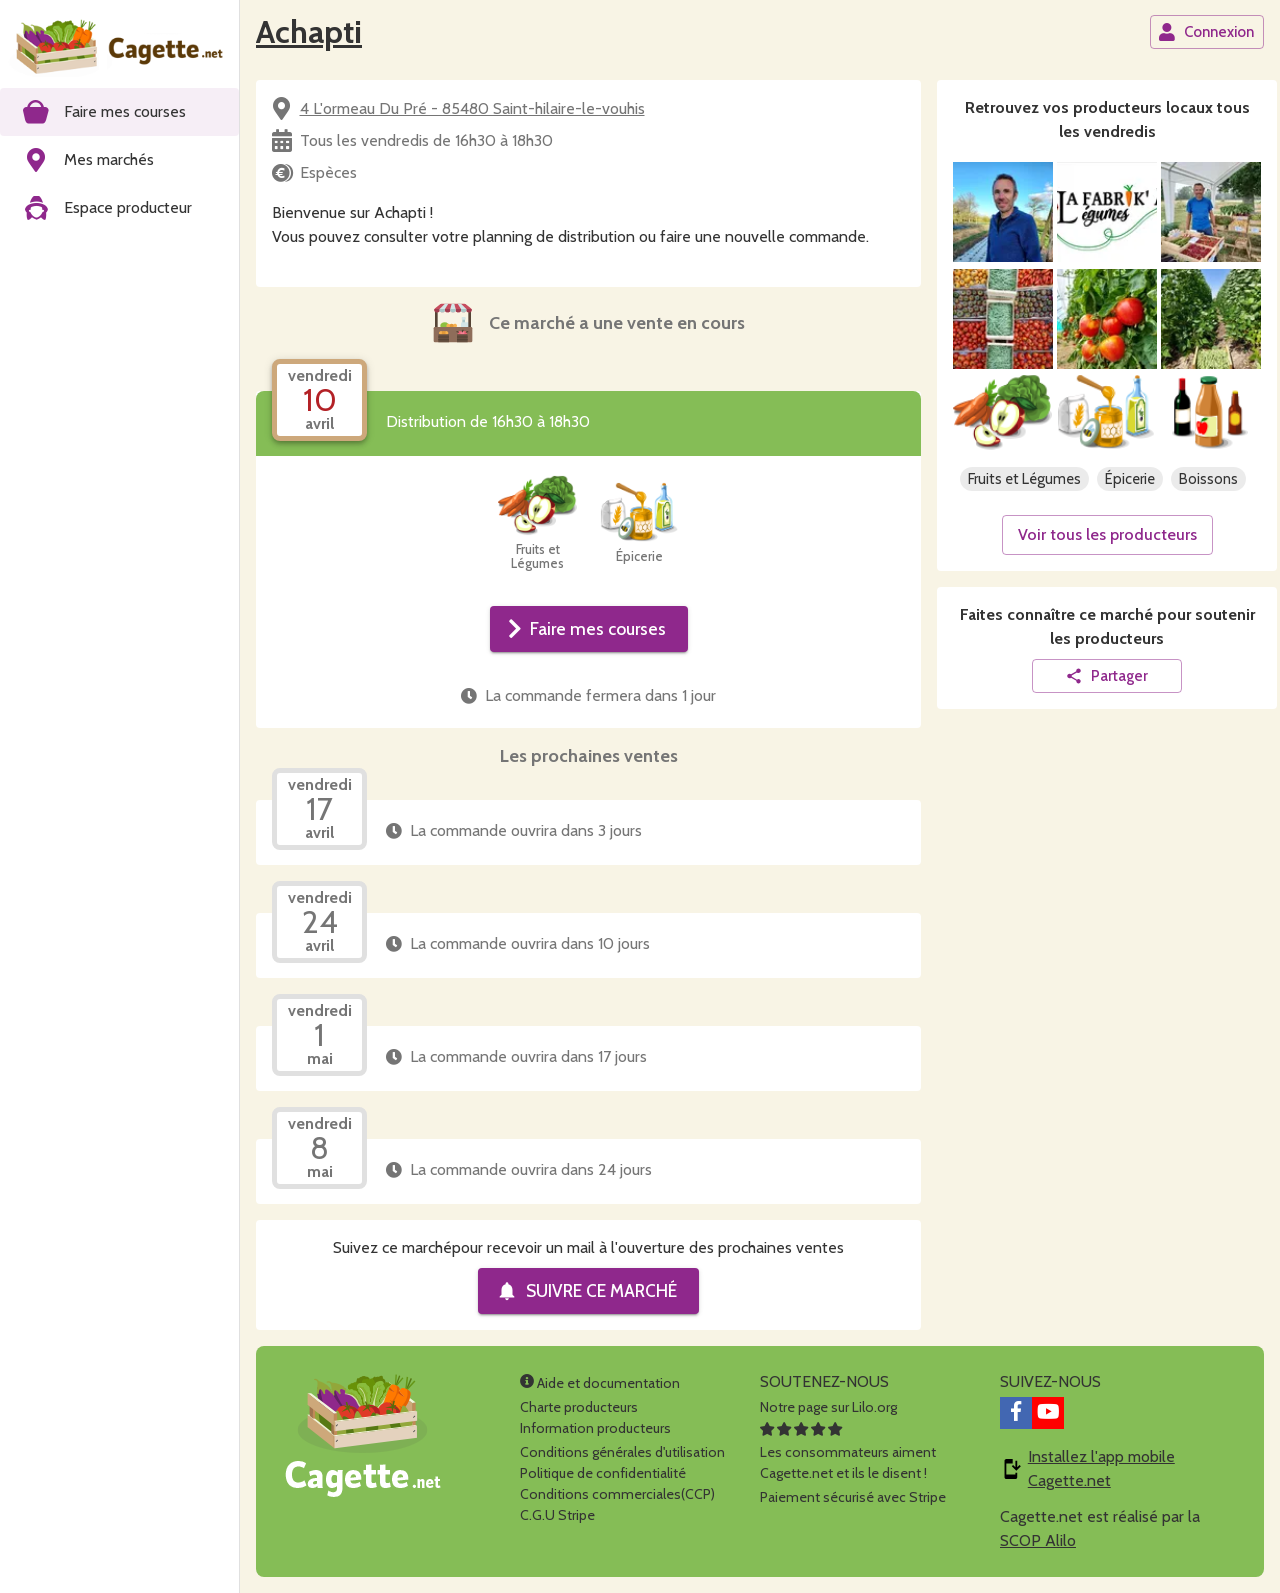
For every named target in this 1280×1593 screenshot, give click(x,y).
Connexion (1206, 32)
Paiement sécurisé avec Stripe (853, 1497)
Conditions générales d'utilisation (622, 1452)
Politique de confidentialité (603, 1473)
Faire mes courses (587, 629)
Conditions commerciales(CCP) (617, 1494)
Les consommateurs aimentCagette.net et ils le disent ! (848, 1452)
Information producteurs (595, 1428)
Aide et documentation (600, 1383)
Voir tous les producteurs (1107, 534)
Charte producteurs (579, 1407)
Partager (1106, 676)
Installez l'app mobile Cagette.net (1101, 1468)
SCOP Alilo (1038, 1540)
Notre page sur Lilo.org (828, 1407)
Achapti (309, 31)
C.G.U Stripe (557, 1515)
